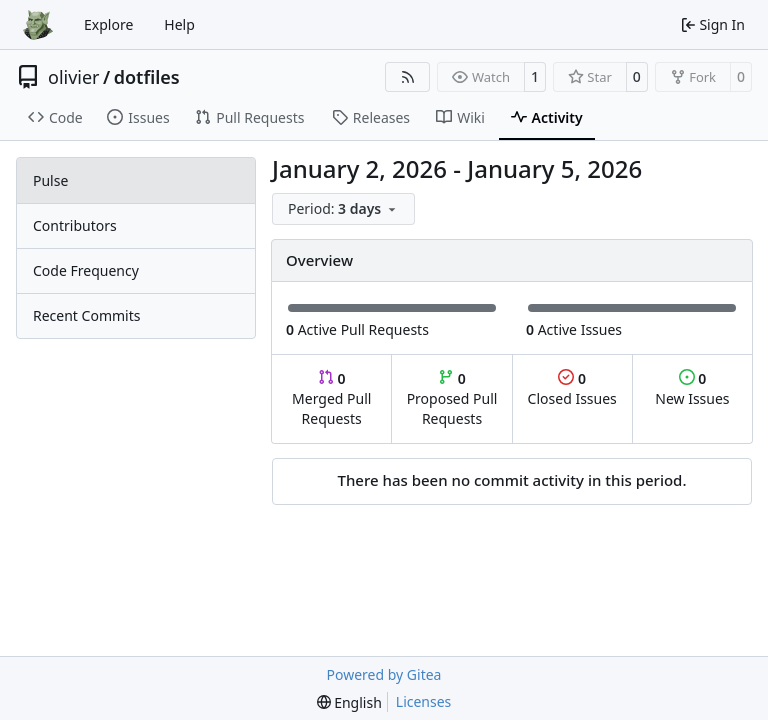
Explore (108, 24)
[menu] (343, 209)
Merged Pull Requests (331, 398)
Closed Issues (572, 388)
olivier (74, 77)
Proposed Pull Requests (452, 398)
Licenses (424, 701)
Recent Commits (86, 315)
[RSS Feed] (408, 77)
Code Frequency (86, 270)
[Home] (38, 25)
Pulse (50, 180)
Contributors (75, 225)
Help (179, 24)
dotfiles (147, 77)
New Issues (692, 388)
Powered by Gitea (384, 674)
